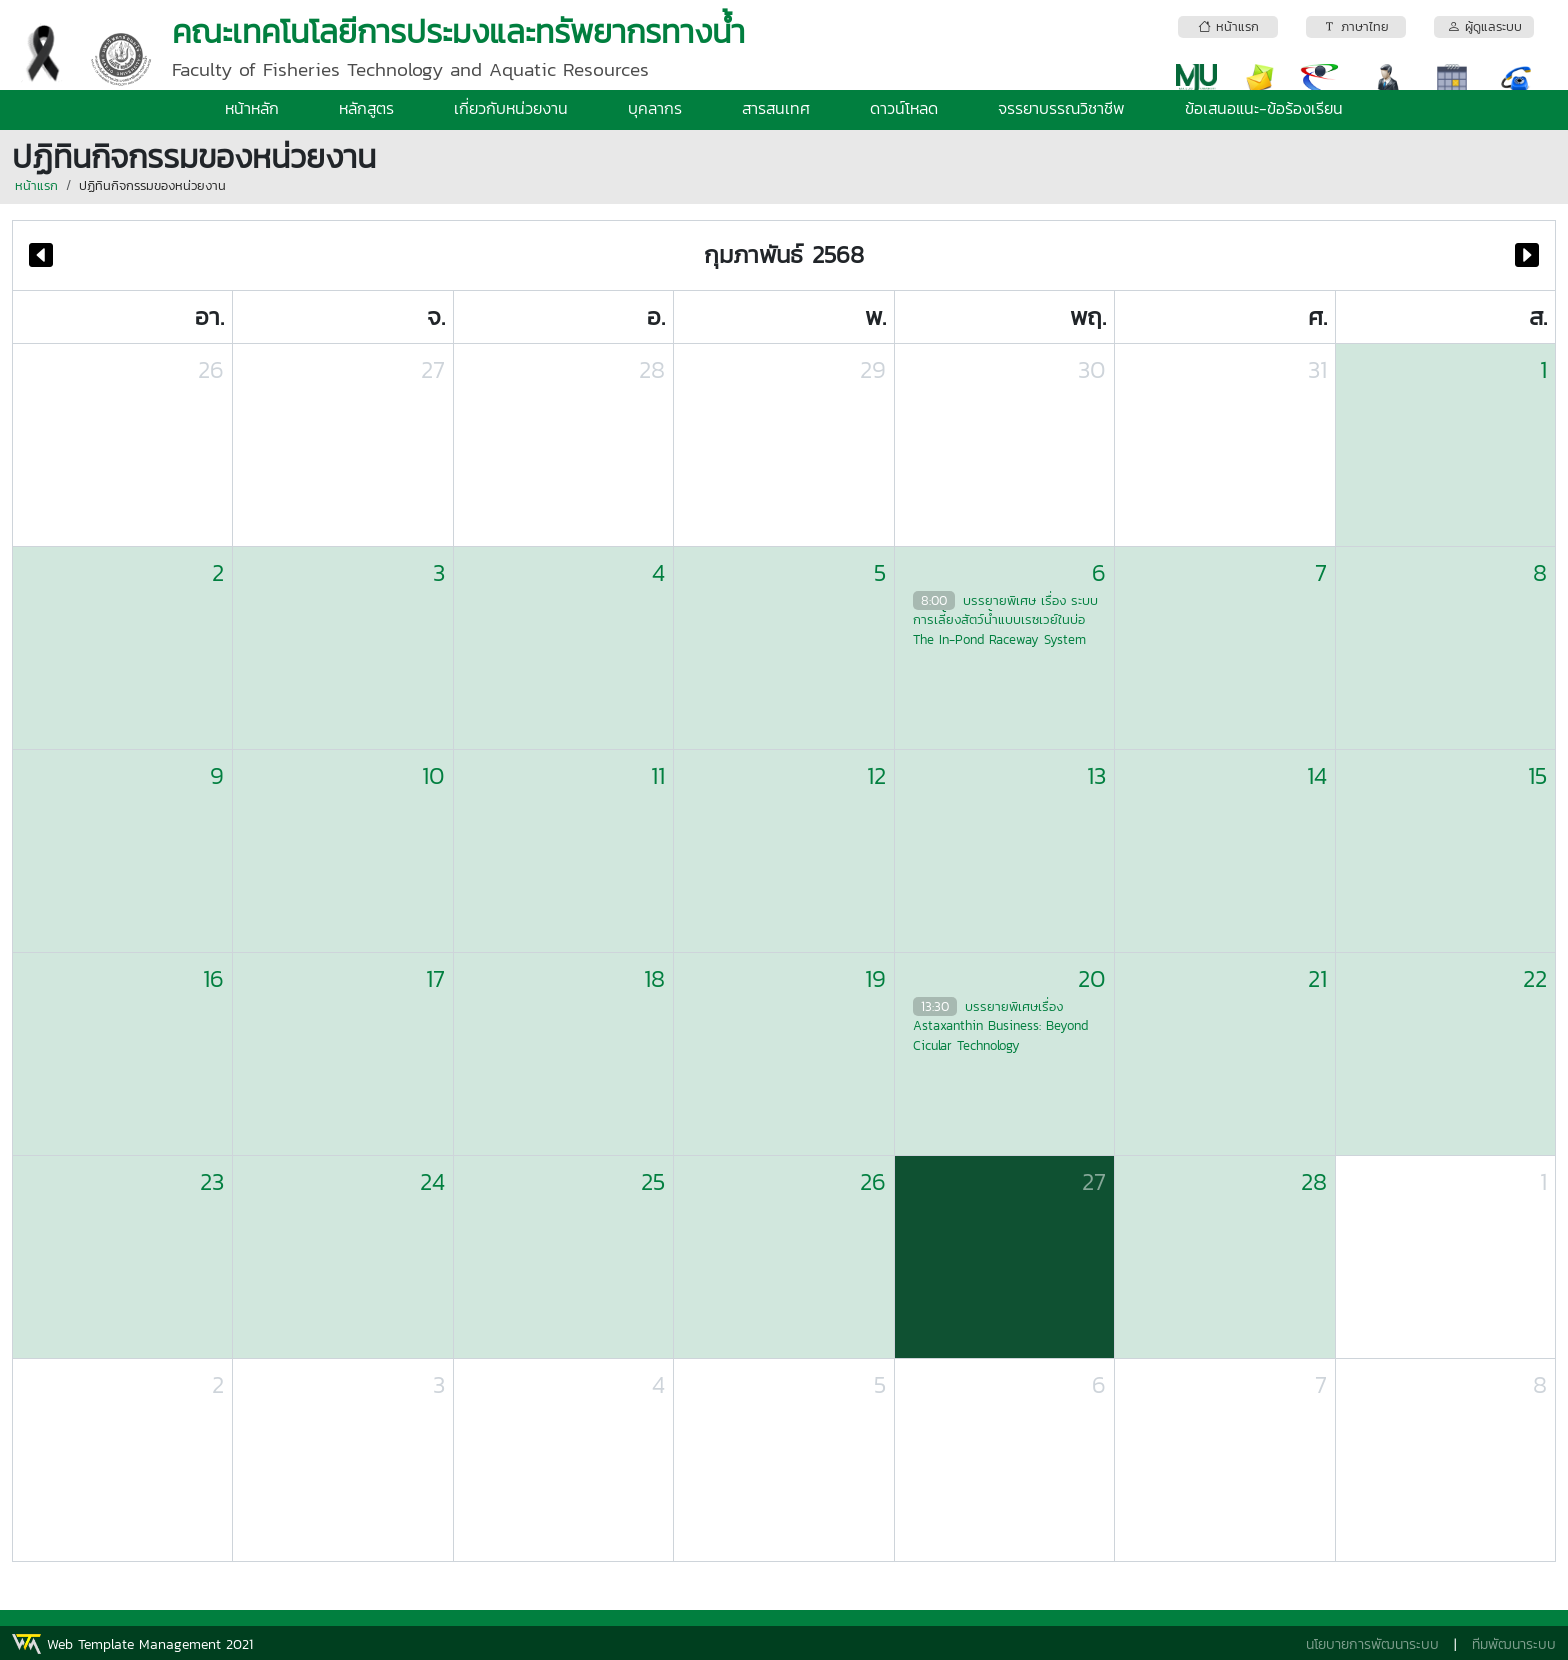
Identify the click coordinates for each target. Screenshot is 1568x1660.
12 (876, 775)
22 (1535, 978)
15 (1537, 775)
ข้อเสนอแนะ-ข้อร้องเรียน (1264, 108)
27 (433, 369)
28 (652, 369)
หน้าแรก (36, 185)
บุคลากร (655, 108)
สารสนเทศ (776, 108)
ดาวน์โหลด (904, 108)
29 (873, 369)
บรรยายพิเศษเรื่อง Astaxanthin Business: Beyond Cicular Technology (1000, 1026)
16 (213, 978)
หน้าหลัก (252, 108)
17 (435, 978)
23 (212, 1181)
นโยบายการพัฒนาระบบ (1372, 1644)
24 (432, 1181)
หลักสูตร (366, 108)
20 (1092, 978)
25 (653, 1181)
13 (1096, 775)
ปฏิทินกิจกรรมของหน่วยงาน (152, 185)
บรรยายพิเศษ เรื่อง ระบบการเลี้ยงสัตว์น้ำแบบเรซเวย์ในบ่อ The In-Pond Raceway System (1005, 620)
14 (1317, 775)
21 (1317, 978)
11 (658, 775)
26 (211, 369)
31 (1317, 369)
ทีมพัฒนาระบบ (1514, 1644)
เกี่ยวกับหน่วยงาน (511, 108)
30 (1092, 369)
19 (875, 978)
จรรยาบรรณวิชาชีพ (1061, 108)
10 (433, 775)
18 (654, 978)
